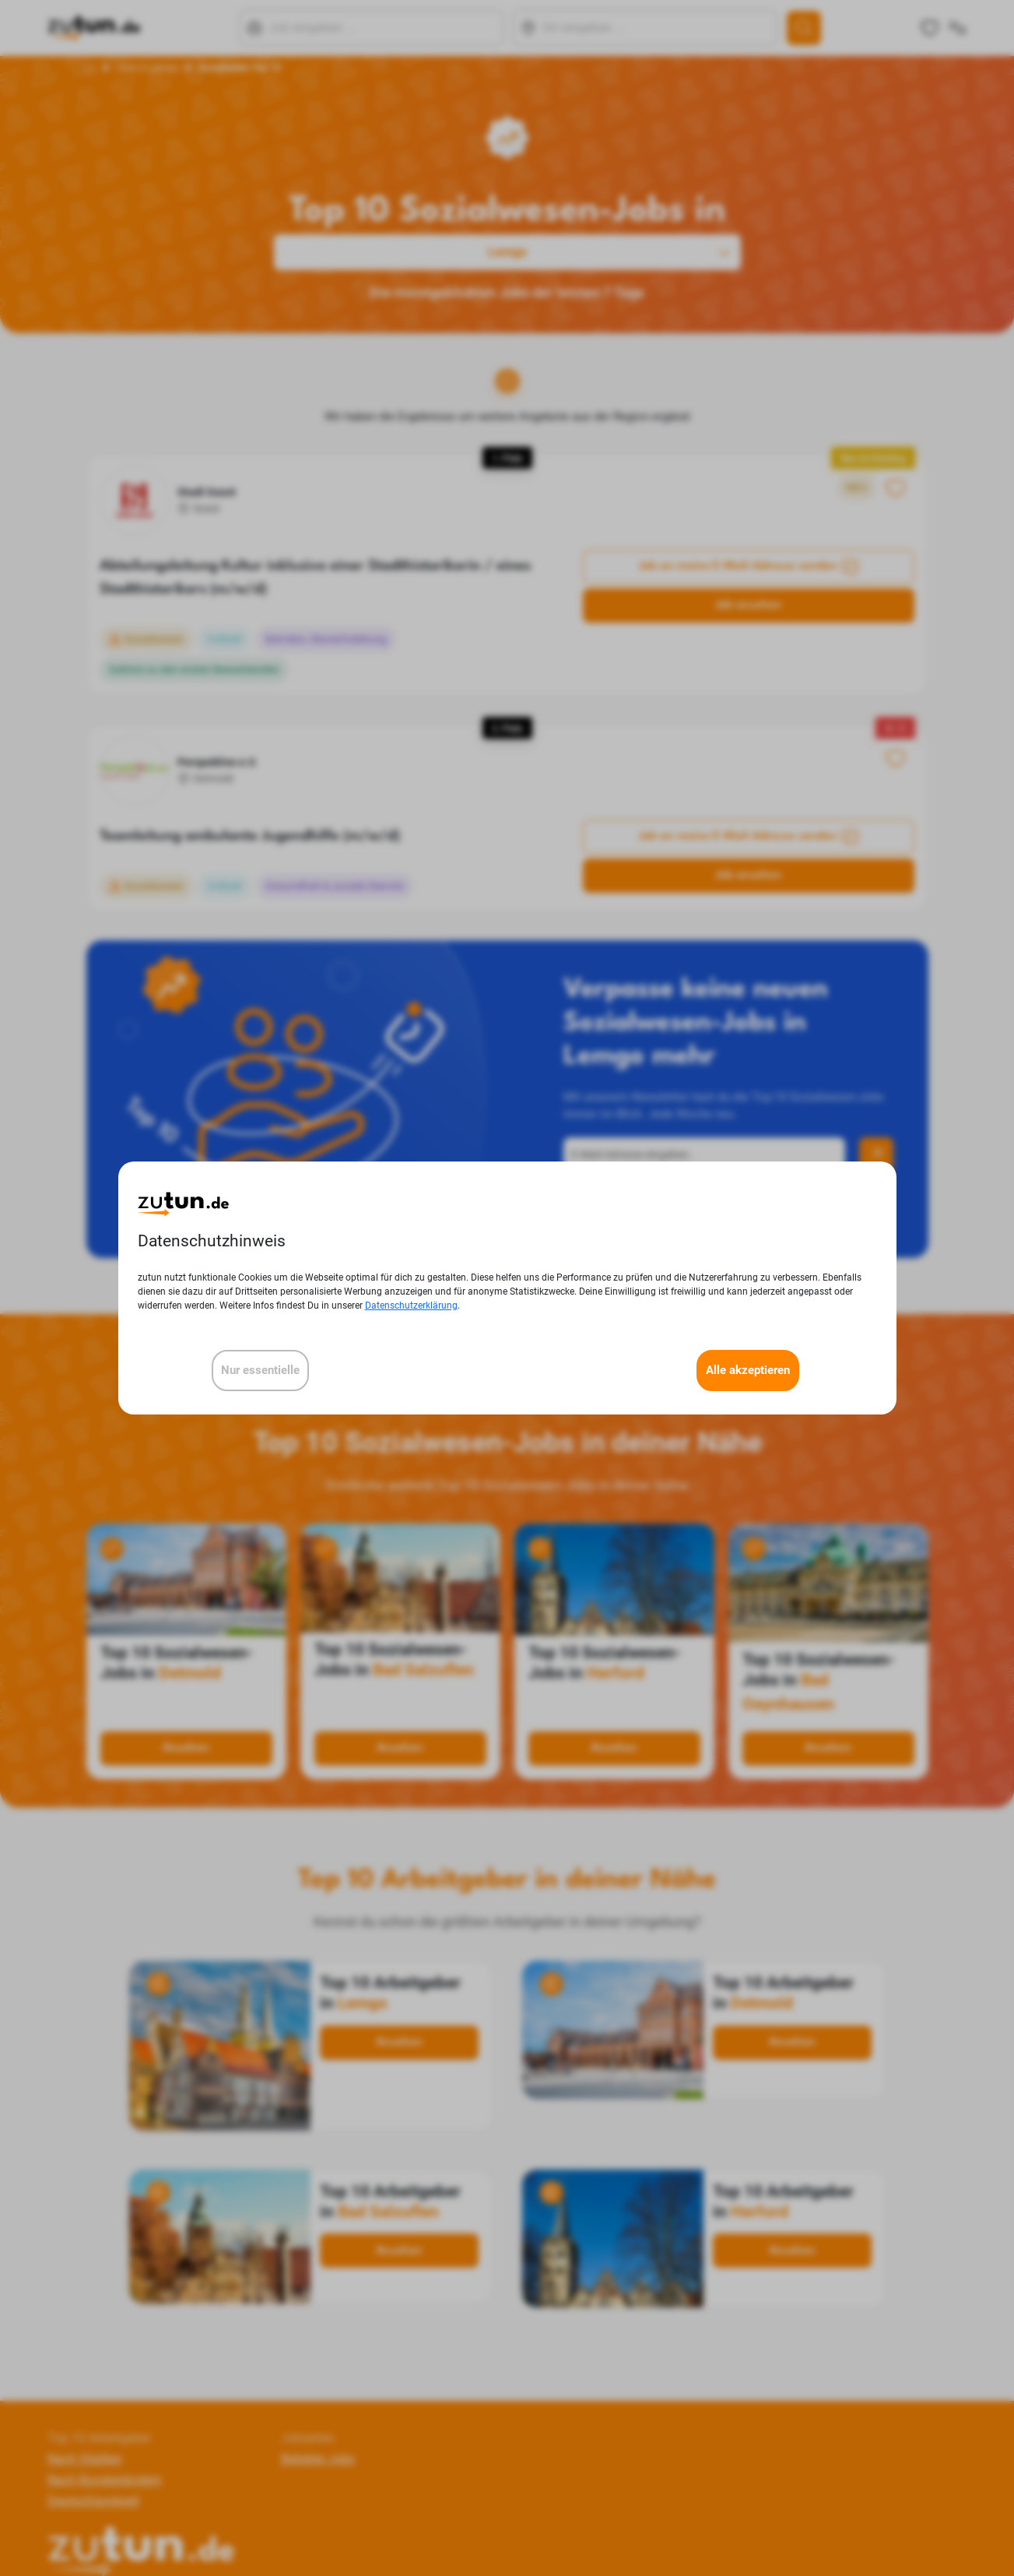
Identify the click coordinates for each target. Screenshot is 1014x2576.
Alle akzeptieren (748, 1370)
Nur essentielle (260, 1370)
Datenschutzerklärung (411, 1305)
